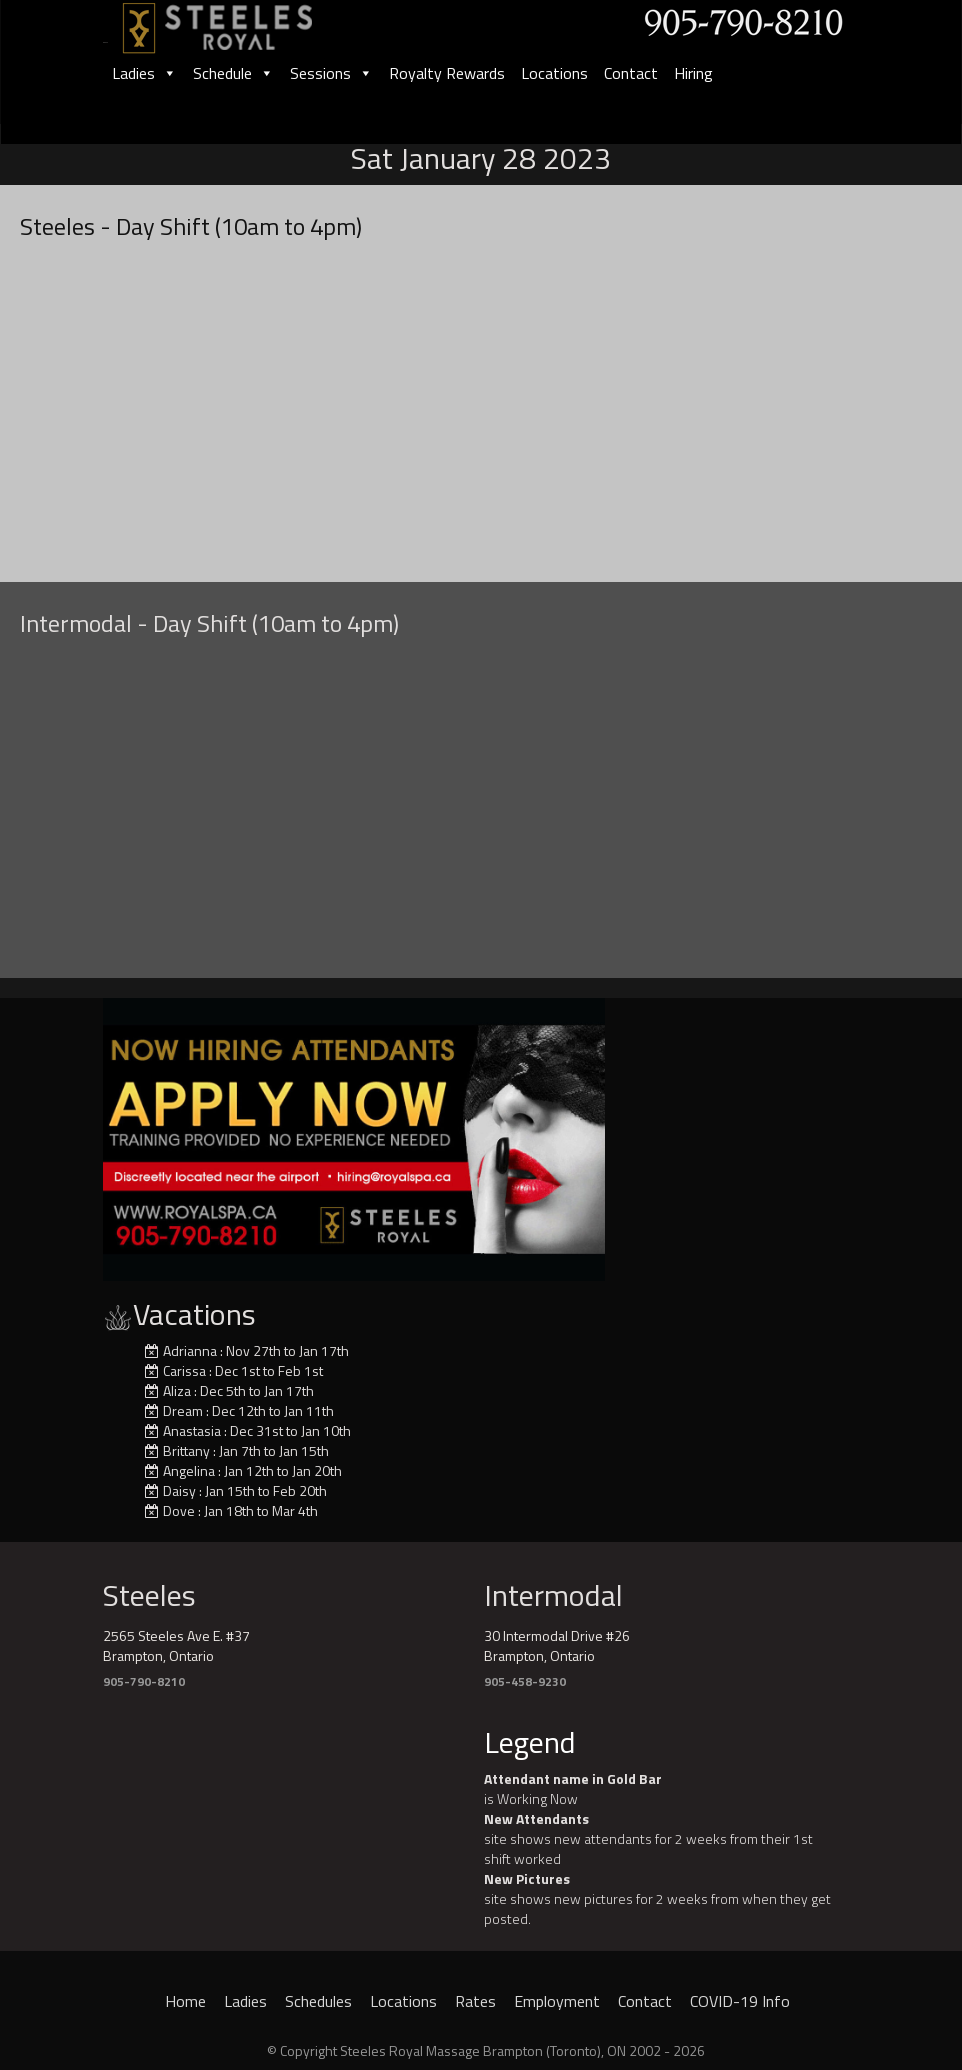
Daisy (179, 1490)
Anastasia (192, 1430)
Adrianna (190, 1350)
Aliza (177, 1390)
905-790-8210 (144, 1681)
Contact (631, 73)
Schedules (318, 2001)
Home (185, 2001)
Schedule (233, 73)
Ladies (144, 73)
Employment (557, 2001)
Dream (183, 1410)
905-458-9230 (525, 1681)
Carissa (184, 1370)
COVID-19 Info (740, 2001)
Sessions (331, 73)
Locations (554, 73)
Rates (475, 2001)
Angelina (189, 1470)
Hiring (693, 73)
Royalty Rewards (447, 73)
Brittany (186, 1450)
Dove (179, 1510)
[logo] (239, 21)
